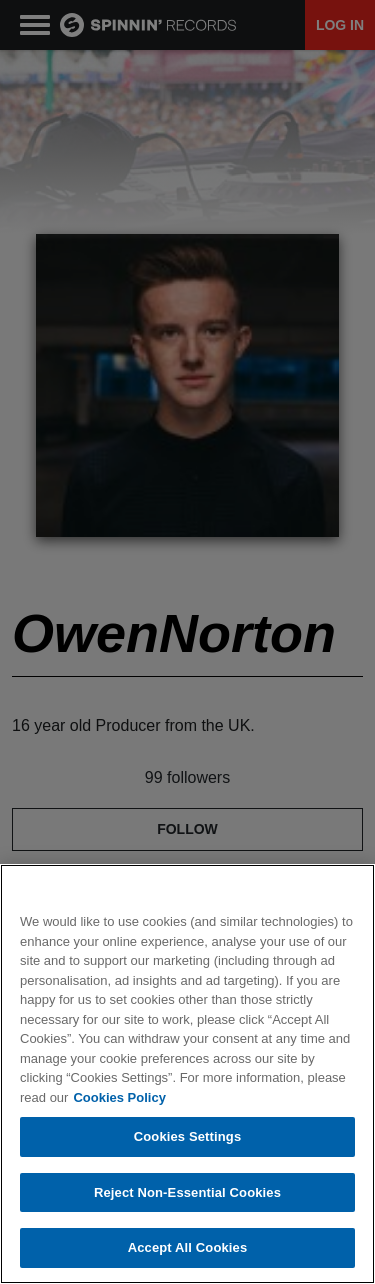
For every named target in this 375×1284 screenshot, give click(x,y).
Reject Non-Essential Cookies (187, 1192)
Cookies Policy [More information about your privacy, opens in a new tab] (119, 1097)
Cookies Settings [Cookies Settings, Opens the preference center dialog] (188, 1136)
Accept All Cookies (188, 1247)
